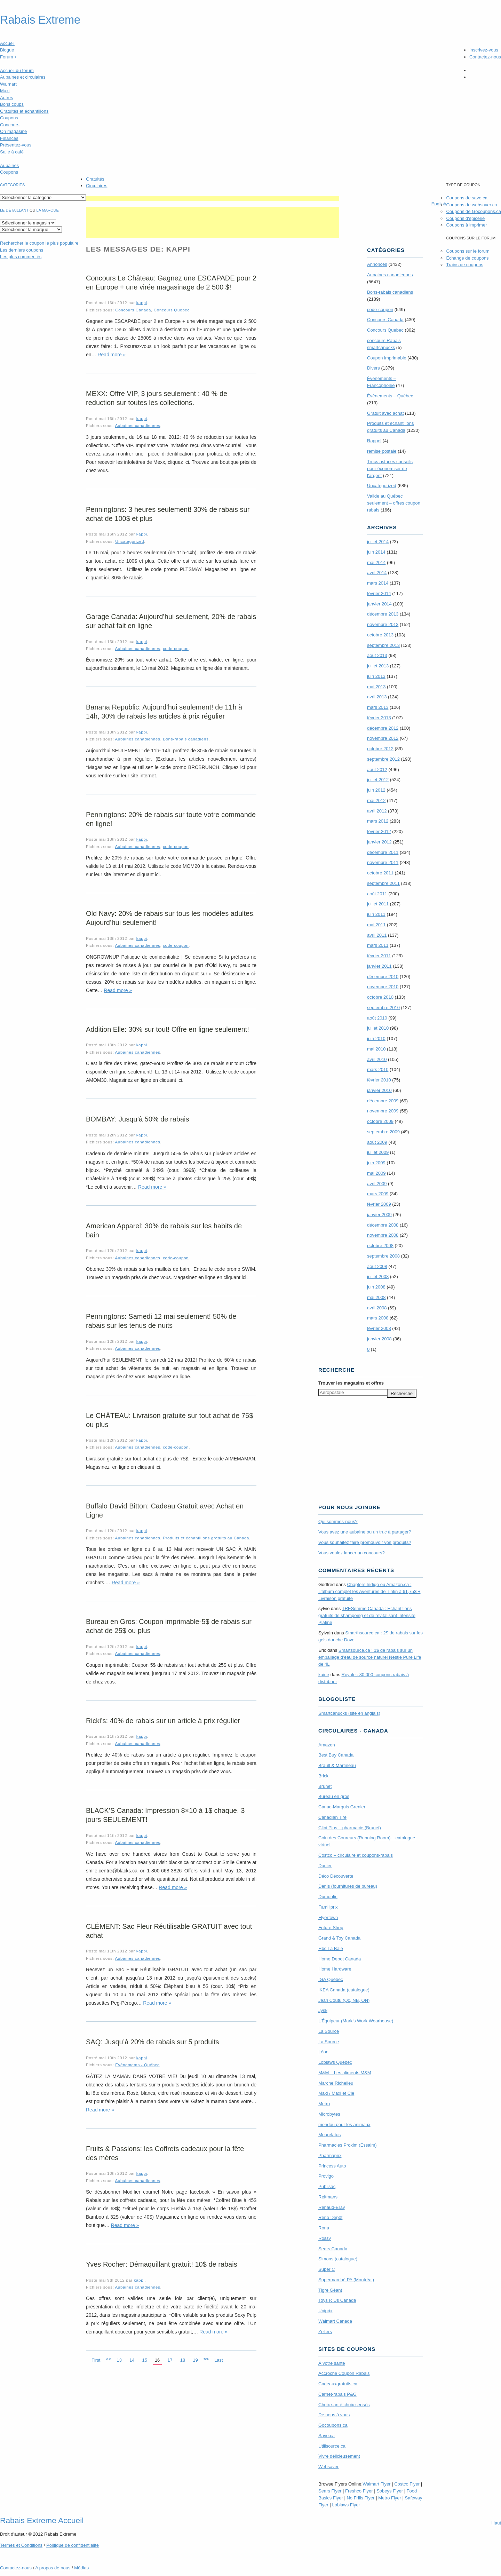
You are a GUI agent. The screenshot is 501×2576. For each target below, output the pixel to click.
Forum (8, 57)
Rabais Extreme (40, 20)
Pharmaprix (329, 2155)
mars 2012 (377, 821)
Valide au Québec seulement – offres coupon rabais (393, 503)
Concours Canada (133, 310)
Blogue (7, 50)
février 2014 (379, 593)
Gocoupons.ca (333, 2425)
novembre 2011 (382, 862)
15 (144, 2360)
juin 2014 (376, 552)
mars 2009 (377, 1193)
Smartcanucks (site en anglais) (349, 1713)
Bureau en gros (333, 1796)
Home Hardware (334, 1969)
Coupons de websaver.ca (471, 204)
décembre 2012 (382, 728)
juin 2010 (376, 1038)
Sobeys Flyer (389, 2491)
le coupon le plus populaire (39, 243)
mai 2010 (376, 1049)
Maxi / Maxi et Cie (336, 2093)
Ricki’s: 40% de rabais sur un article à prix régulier (163, 1721)
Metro (324, 2103)
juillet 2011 (378, 903)
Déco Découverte (335, 1876)
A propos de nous (52, 2567)
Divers (373, 368)
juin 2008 (376, 1287)
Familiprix (328, 1907)
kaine (323, 1674)
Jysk (322, 2010)
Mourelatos (329, 2134)
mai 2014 (376, 562)
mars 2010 (377, 1069)
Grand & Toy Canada (339, 1938)
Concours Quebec (172, 310)
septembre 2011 (383, 883)
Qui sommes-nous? (338, 1521)
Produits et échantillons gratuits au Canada (206, 1538)
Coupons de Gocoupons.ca (473, 211)
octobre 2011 (380, 872)
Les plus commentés (20, 256)
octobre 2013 (380, 634)
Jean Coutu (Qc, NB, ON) (343, 2000)
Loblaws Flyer (346, 2504)
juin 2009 (376, 1162)
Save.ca (326, 2435)
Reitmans (327, 2196)
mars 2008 (377, 1318)
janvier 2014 (379, 604)
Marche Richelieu (335, 2083)
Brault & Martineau (337, 1765)
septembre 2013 (383, 645)
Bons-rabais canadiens (185, 739)
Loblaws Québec (335, 2062)
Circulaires (96, 185)
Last (218, 2360)
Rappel (374, 440)
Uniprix (325, 2310)
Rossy (324, 2238)
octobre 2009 (380, 1121)
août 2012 (377, 769)
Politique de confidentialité (72, 2545)
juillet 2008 (378, 1276)
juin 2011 (376, 914)
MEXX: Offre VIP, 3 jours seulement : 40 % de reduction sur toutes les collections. (156, 398)
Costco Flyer (407, 2484)
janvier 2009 (379, 1214)
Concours (9, 124)
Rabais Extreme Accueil (42, 2520)
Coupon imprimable (386, 357)
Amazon (326, 1744)
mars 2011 (377, 945)
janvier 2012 (379, 842)
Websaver (328, 2466)
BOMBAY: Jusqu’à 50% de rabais (137, 1119)
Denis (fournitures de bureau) (347, 1886)
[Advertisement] (212, 198)
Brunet (325, 1786)
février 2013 (379, 717)
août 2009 (377, 1142)
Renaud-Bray (331, 2207)
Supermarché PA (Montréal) (346, 2279)
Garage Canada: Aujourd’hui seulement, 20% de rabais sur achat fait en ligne (171, 621)
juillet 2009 (378, 1152)
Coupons (9, 117)
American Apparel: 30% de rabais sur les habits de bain (164, 1230)
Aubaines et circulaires (23, 77)
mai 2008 (376, 1297)
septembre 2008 (383, 1256)
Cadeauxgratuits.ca (337, 2383)
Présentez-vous (15, 145)
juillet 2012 (378, 779)
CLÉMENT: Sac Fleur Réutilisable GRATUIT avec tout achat (169, 1931)
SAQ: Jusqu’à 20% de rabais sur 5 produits (152, 2042)
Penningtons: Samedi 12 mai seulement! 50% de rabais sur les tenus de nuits (161, 1321)
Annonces (377, 264)
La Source (328, 2031)
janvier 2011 (379, 966)
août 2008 (377, 1266)
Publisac (326, 2186)
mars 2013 (377, 707)
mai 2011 (376, 924)
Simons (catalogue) (337, 2258)
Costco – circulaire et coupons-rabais (355, 1855)
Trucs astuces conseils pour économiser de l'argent (390, 468)
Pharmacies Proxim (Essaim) (347, 2145)
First (96, 2360)
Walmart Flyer (376, 2484)
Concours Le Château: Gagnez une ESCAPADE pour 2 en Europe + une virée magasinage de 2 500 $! (171, 282)
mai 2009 (376, 1173)
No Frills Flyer (360, 2497)
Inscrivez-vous (483, 50)
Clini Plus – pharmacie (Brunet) (349, 1827)
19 (195, 2360)
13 (119, 2360)
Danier (325, 1865)
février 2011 (379, 955)
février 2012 (379, 831)
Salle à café (12, 151)
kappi (141, 302)
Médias (81, 2567)
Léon (323, 2051)
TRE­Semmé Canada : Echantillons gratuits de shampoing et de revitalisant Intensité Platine (366, 1615)
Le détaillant (14, 210)
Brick (323, 1775)
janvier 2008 (379, 1338)
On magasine (13, 131)
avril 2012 (377, 811)
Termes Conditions (21, 2545)
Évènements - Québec (137, 2064)
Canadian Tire (332, 1817)
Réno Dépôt (330, 2217)
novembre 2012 (382, 738)
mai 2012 (376, 800)
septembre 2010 (383, 1007)
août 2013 (377, 655)
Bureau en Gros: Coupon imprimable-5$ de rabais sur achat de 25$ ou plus (169, 1626)
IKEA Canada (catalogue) (343, 1989)
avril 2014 (377, 572)
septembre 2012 (383, 759)
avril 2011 (377, 935)
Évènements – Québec (390, 395)
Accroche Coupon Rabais (343, 2373)
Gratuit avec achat (385, 413)
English (438, 203)
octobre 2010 (380, 997)
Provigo (326, 2176)
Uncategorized (129, 541)
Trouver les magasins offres (351, 1383)
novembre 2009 (382, 1110)
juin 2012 (376, 790)
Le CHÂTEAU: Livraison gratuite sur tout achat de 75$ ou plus (169, 1420)
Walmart (8, 84)
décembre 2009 (382, 1100)
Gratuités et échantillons (24, 111)
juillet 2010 (378, 1028)
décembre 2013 (382, 614)
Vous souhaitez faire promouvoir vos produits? (364, 1542)
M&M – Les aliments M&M (344, 2072)
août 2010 (377, 1018)
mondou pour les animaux (344, 2124)
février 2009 (379, 1204)
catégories (12, 185)
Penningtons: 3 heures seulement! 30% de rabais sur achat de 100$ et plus (167, 514)
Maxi (4, 90)
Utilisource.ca (331, 2446)
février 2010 (379, 1080)
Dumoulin (327, 1896)
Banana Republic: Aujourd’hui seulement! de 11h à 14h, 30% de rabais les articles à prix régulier (164, 711)
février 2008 (379, 1328)
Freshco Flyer (359, 2491)
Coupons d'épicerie (465, 218)
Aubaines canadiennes (137, 425)
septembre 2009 (383, 1131)
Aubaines (9, 165)
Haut (496, 2523)
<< (108, 2359)
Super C (326, 2269)
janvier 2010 (379, 1090)
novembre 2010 (382, 986)
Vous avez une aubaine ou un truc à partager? (364, 1532)
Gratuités (95, 179)
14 (131, 2360)
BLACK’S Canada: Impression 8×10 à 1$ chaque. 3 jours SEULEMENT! (165, 1815)
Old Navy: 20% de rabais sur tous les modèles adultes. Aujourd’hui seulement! (170, 918)
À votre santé (331, 2363)
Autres (6, 97)
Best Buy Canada (335, 1755)
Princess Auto (332, 2166)
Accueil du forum (17, 70)
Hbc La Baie (330, 1948)
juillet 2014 (378, 541)
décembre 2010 (382, 976)
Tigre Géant (330, 2290)
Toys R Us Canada (337, 2300)
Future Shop (330, 1927)
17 (169, 2360)
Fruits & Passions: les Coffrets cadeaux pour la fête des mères (165, 2153)
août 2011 (377, 893)
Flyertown (328, 1917)
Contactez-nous (485, 57)
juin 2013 (376, 676)
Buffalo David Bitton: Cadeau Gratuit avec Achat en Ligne (165, 1510)
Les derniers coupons (21, 250)
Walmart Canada (335, 2321)
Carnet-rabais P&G (337, 2394)
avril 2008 (377, 1307)
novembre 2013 (382, 624)
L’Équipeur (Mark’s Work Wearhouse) (355, 2020)
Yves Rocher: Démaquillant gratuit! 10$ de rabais (161, 2264)
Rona (323, 2227)
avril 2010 (377, 1059)
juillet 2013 (378, 665)
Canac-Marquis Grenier (341, 1806)
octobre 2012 (380, 748)
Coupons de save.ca (466, 197)
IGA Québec (330, 1979)
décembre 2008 (382, 1225)
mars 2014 (377, 583)
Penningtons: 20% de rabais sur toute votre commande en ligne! (171, 819)
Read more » (111, 354)
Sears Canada (332, 2248)
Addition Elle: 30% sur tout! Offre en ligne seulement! (167, 1029)
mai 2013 (376, 686)
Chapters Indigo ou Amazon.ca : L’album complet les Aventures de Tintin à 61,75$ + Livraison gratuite (369, 1591)
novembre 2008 (382, 1235)
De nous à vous (334, 2414)
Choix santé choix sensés (343, 2404)
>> (206, 2359)
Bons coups (12, 104)
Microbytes (329, 2114)
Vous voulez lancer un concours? (351, 1552)
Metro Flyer (389, 2497)
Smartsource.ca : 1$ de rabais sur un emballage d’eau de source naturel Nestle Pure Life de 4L (369, 1657)
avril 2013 (377, 696)
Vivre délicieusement (339, 2456)
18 (182, 2360)
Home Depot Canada (339, 1958)
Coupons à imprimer (466, 225)
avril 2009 (377, 1183)
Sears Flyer (329, 2491)
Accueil (7, 43)
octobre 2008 (380, 1245)
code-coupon (176, 648)
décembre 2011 (382, 852)
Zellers (325, 2331)
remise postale (382, 451)
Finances (9, 138)
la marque (48, 210)
